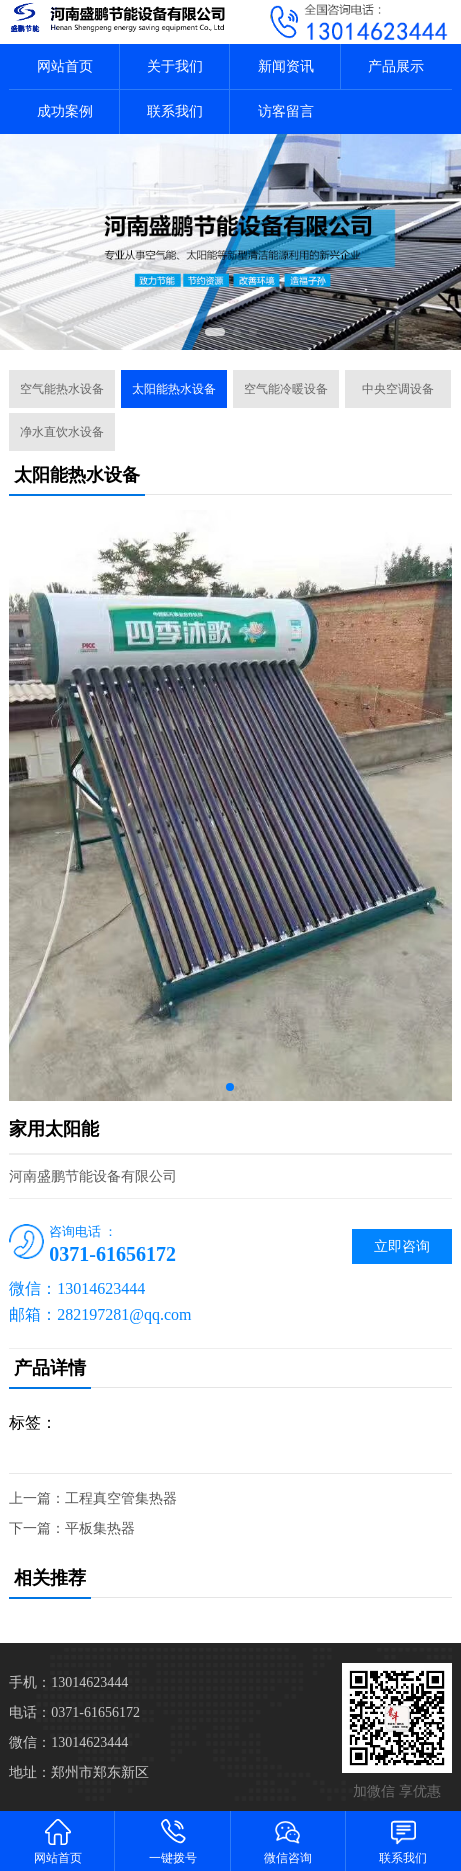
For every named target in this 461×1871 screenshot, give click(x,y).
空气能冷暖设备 (286, 389)
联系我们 (175, 111)
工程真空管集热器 (121, 1498)
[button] (215, 332)
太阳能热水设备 (174, 389)
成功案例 (65, 111)
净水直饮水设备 (62, 432)
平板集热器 (100, 1528)
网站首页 (65, 66)
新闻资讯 (286, 66)
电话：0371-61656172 (74, 1712)
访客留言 (286, 111)
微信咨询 (288, 1840)
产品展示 (396, 66)
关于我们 (175, 66)
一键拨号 (172, 1840)
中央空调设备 (398, 389)
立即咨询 (402, 1246)
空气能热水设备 (62, 389)
